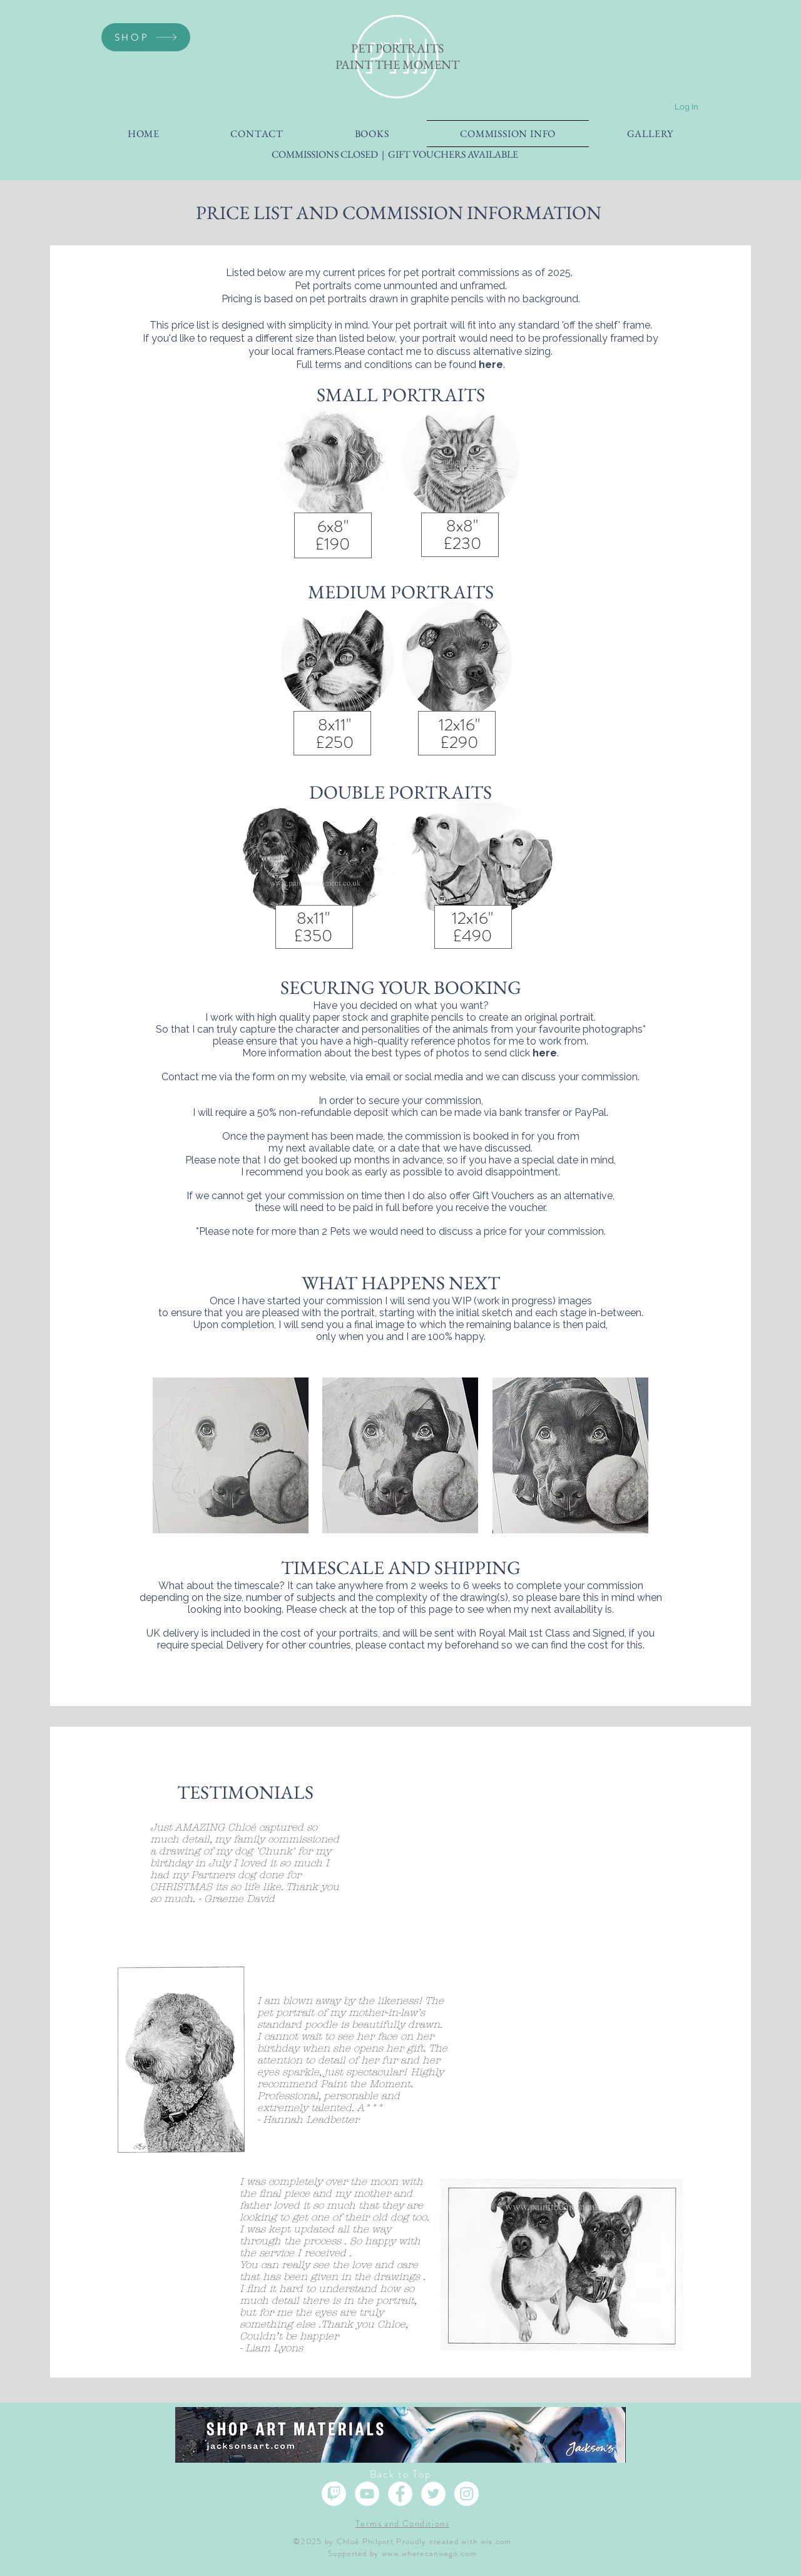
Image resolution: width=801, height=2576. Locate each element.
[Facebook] (400, 2493)
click (533, 1053)
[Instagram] (466, 2493)
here (491, 365)
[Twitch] (334, 2493)
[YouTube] (367, 2493)
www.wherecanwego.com (429, 2553)
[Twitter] (433, 2493)
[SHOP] (145, 37)
